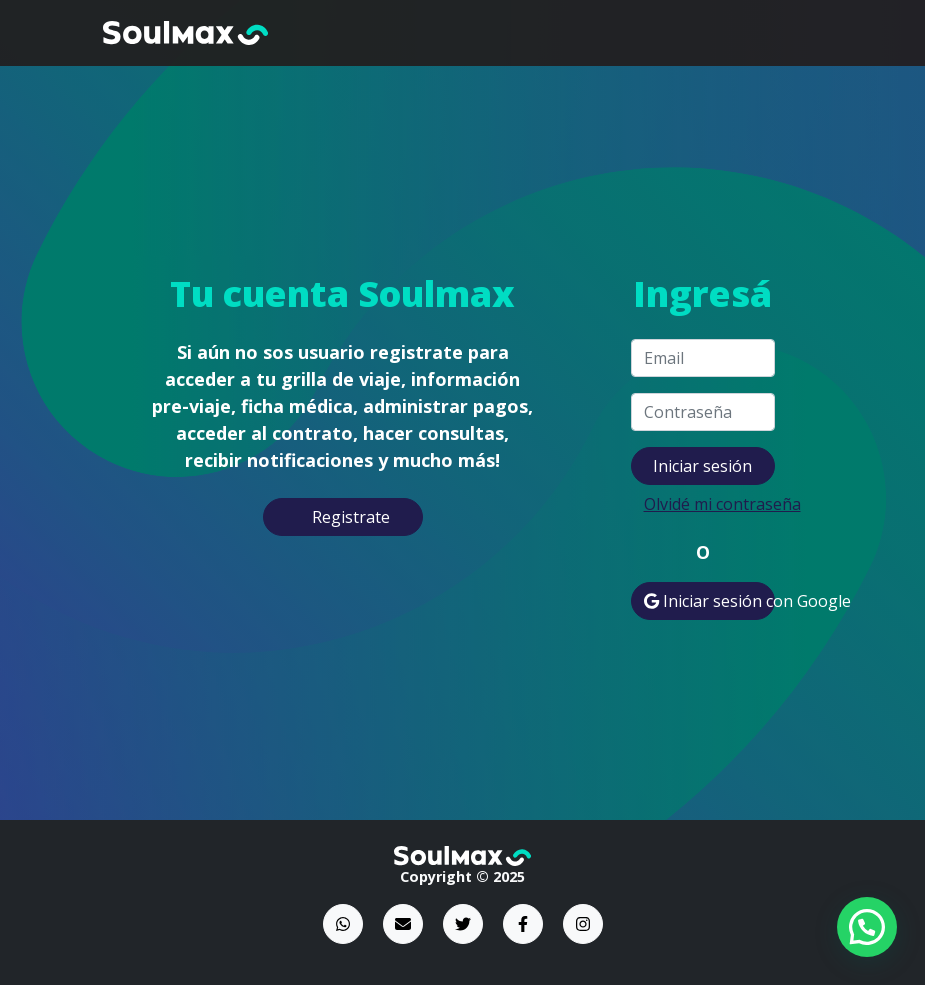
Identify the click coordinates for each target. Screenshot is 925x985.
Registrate (351, 517)
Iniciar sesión (702, 466)
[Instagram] (583, 924)
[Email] (403, 924)
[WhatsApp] (343, 924)
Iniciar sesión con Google (709, 601)
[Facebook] (523, 924)
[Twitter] (463, 924)
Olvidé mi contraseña (709, 504)
